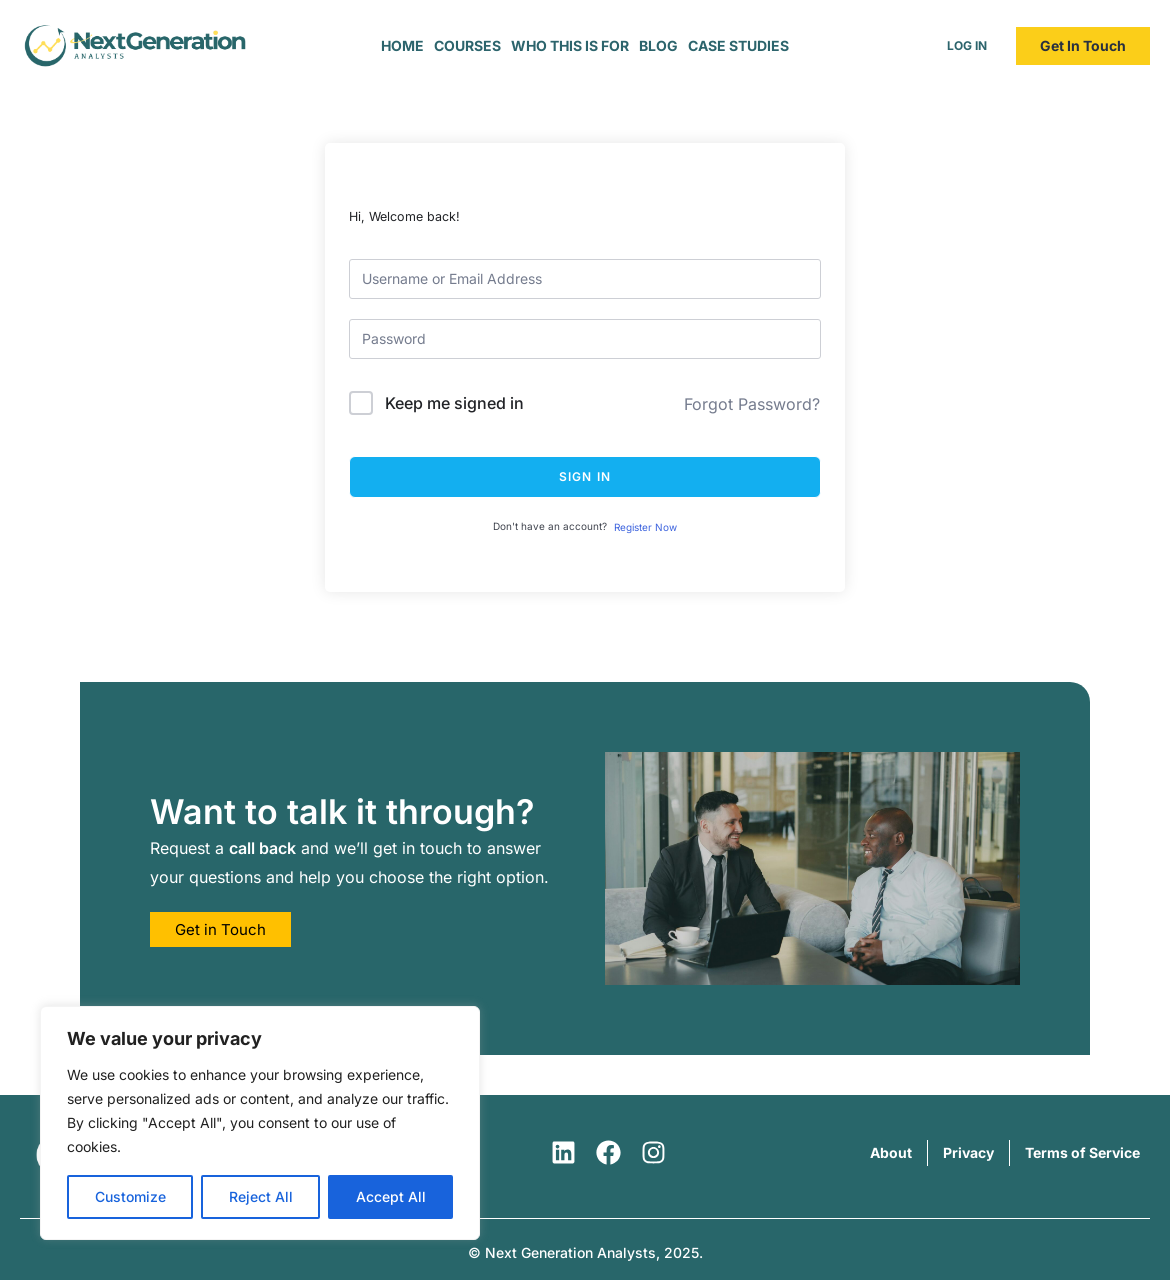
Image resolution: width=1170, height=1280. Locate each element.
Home (402, 45)
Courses (467, 45)
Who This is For (570, 45)
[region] (260, 1123)
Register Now (645, 527)
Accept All (391, 1196)
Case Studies (738, 45)
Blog (658, 45)
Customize (130, 1196)
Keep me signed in (454, 403)
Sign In (585, 476)
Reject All (261, 1196)
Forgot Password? (752, 404)
